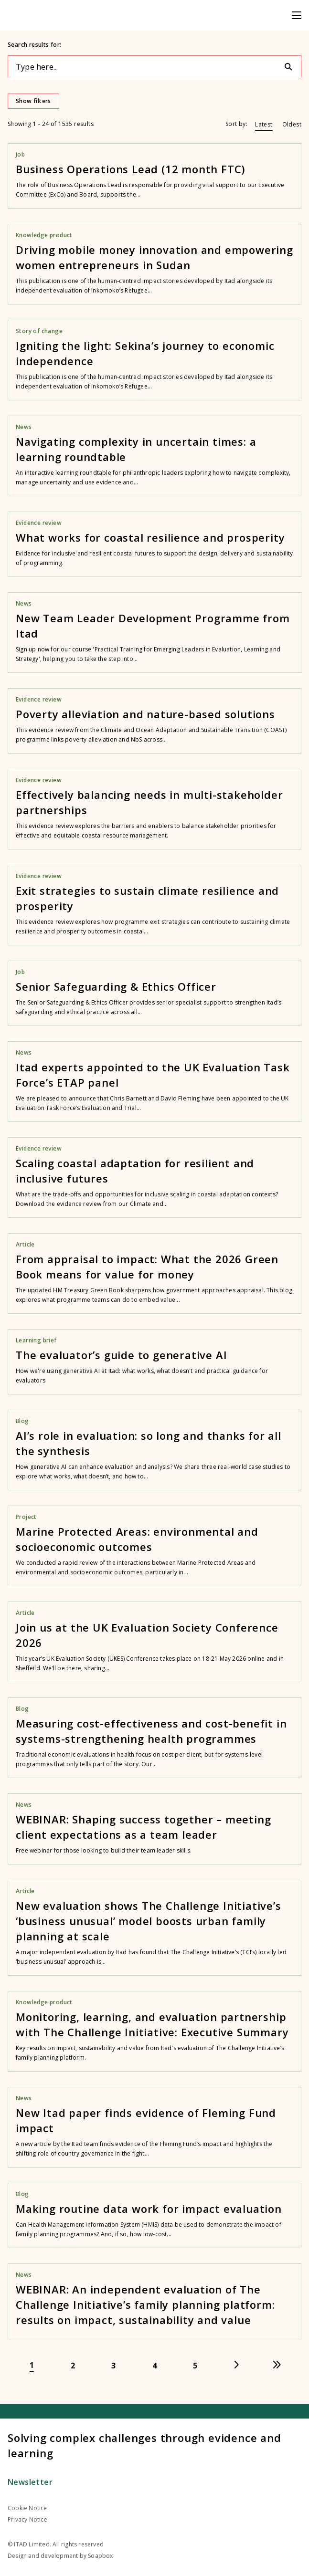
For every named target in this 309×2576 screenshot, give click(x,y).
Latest (263, 124)
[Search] (292, 67)
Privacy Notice (27, 2519)
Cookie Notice (27, 2508)
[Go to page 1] (32, 2365)
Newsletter (30, 2482)
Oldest (291, 124)
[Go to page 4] (154, 2365)
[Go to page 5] (195, 2365)
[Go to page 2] (73, 2365)
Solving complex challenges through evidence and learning (144, 2445)
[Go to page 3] (113, 2365)
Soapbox (100, 2556)
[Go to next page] (236, 2365)
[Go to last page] (277, 2365)
